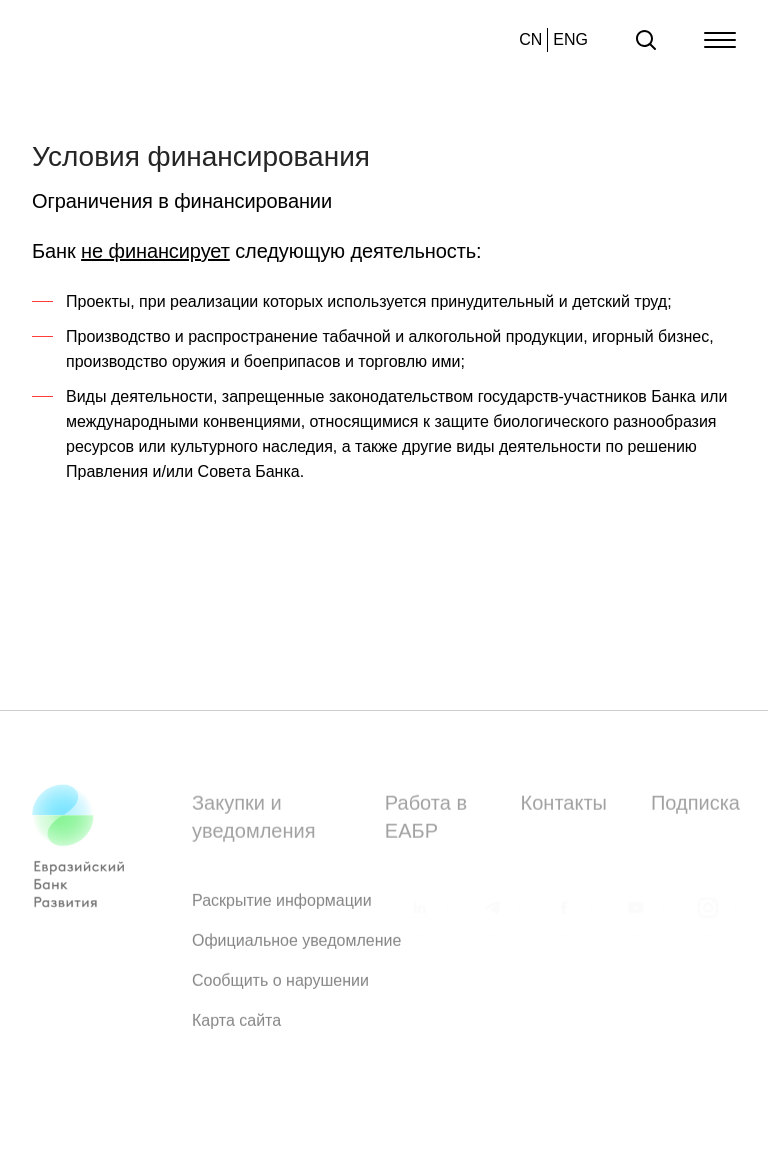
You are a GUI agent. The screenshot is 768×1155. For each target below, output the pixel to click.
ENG (570, 39)
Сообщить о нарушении (280, 985)
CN (530, 39)
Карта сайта (236, 1025)
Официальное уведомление (296, 945)
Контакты (564, 808)
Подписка (695, 808)
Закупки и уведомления (253, 822)
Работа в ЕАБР (426, 822)
